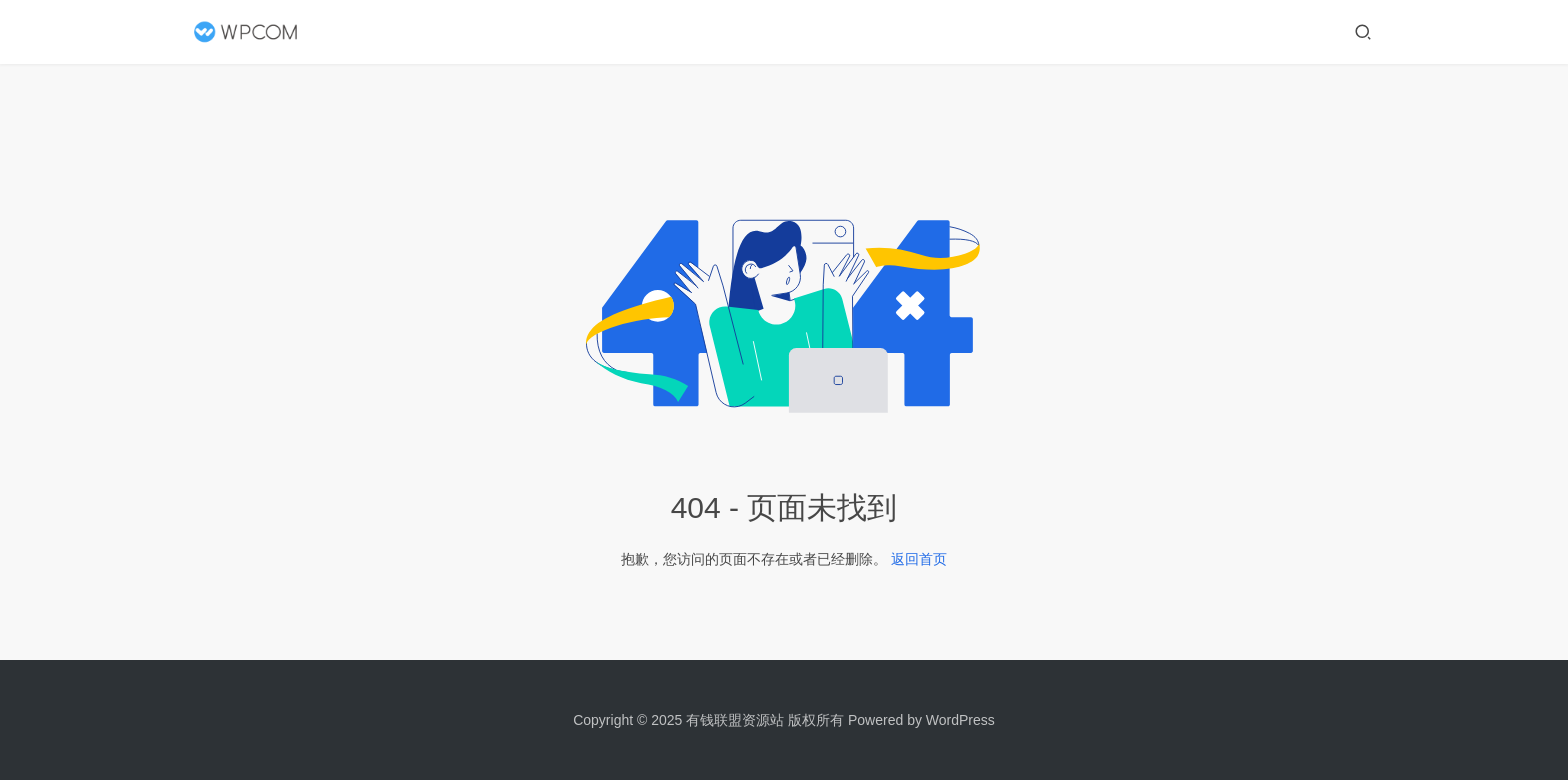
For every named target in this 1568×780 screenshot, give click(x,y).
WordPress (960, 720)
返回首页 (919, 559)
